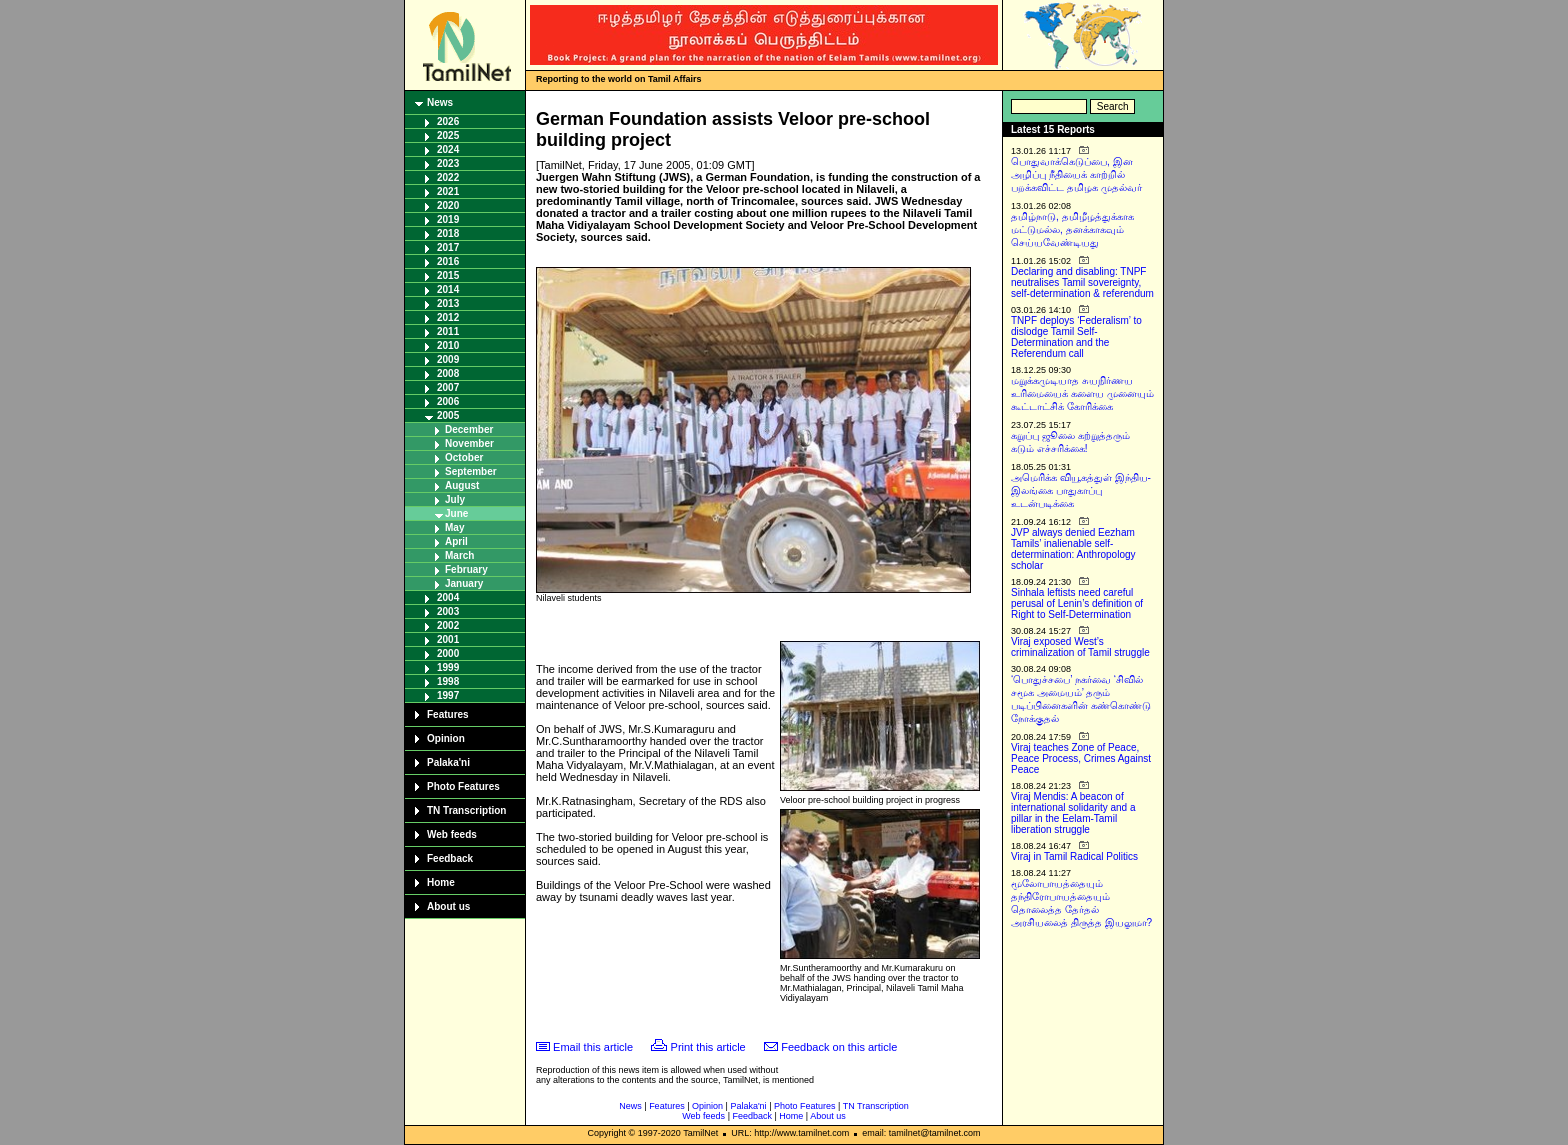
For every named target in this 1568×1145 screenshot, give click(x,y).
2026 (448, 121)
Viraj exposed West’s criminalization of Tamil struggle (1080, 647)
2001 (448, 639)
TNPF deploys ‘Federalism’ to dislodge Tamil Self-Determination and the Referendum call (1076, 337)
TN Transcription (466, 810)
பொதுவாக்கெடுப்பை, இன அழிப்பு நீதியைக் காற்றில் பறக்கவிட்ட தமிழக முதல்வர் (1076, 174)
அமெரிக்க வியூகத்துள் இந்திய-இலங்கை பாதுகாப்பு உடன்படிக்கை (1081, 490)
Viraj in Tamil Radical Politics (1074, 856)
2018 (448, 233)
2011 (448, 331)
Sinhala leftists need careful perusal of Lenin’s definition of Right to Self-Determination (1077, 603)
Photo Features (463, 786)
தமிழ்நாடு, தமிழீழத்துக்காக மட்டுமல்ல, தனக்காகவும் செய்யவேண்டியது (1072, 229)
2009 (448, 359)
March (459, 555)
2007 (448, 387)
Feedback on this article (839, 1047)
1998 (448, 681)
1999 (448, 667)
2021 (448, 191)
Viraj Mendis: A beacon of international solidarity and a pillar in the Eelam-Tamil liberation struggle (1073, 813)
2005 (448, 415)
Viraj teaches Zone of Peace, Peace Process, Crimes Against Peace (1081, 758)
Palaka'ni (448, 762)
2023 (448, 163)
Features (448, 714)
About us (448, 906)
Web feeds (452, 834)
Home (441, 882)
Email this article (593, 1047)
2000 (448, 653)
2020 (448, 205)
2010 (448, 345)
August (462, 485)
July (455, 499)
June (456, 513)
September (471, 471)
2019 (448, 219)
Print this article (708, 1047)
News (440, 102)
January (464, 583)
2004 (448, 597)
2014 (448, 289)
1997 (448, 695)
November (469, 443)
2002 (448, 625)
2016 (448, 261)
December (469, 429)
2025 (448, 135)
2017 (448, 247)
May (454, 527)
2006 (448, 401)
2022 (448, 177)
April (456, 541)
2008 (448, 373)
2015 (448, 275)
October (464, 457)
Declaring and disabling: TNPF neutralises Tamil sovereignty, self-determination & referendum (1082, 282)
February (466, 569)
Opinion (446, 738)
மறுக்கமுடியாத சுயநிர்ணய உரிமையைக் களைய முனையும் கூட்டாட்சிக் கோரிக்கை (1082, 393)
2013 (448, 303)
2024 (448, 149)
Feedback (450, 858)
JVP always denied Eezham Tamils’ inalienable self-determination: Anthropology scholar (1073, 549)
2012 (448, 317)
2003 (448, 611)
